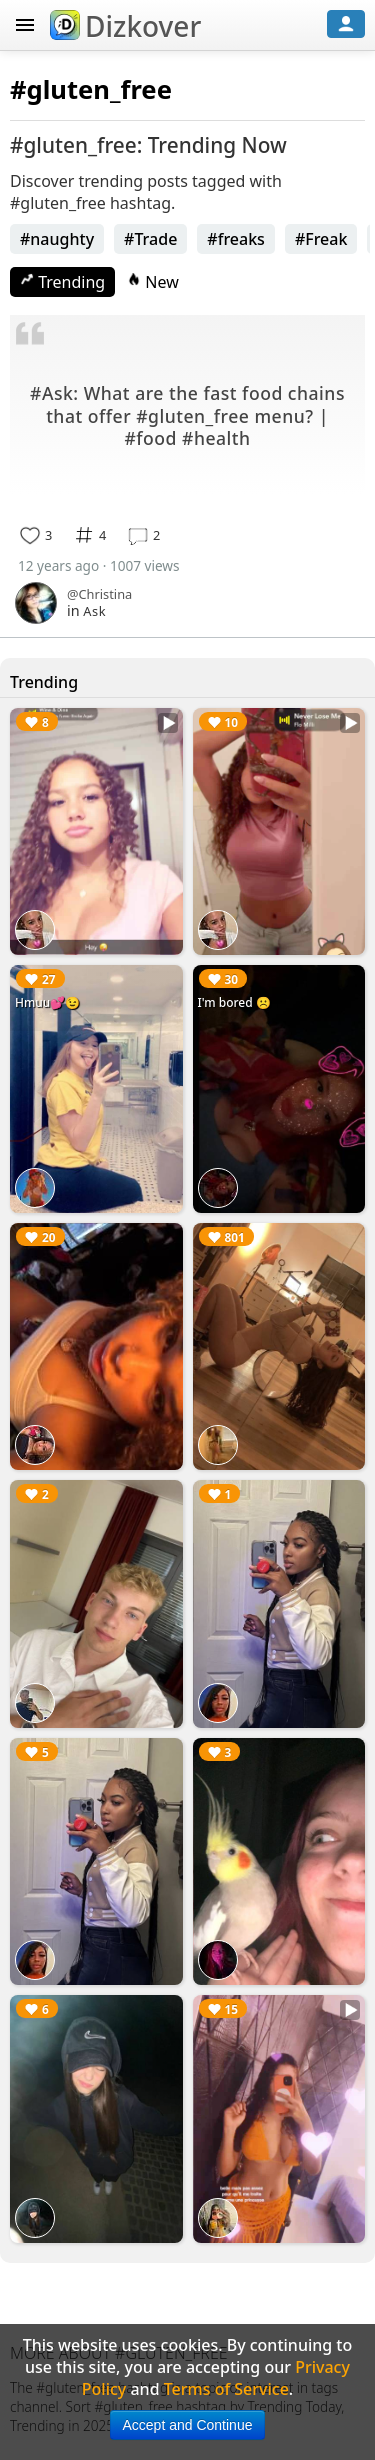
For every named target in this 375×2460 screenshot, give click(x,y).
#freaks (236, 239)
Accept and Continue (188, 2425)
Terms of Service (226, 2389)
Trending (62, 282)
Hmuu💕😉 (47, 1002)
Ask (94, 611)
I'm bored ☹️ (234, 1002)
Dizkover (125, 26)
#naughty (57, 239)
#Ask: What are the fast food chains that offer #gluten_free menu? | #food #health (187, 415)
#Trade (150, 239)
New (153, 282)
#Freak (321, 239)
